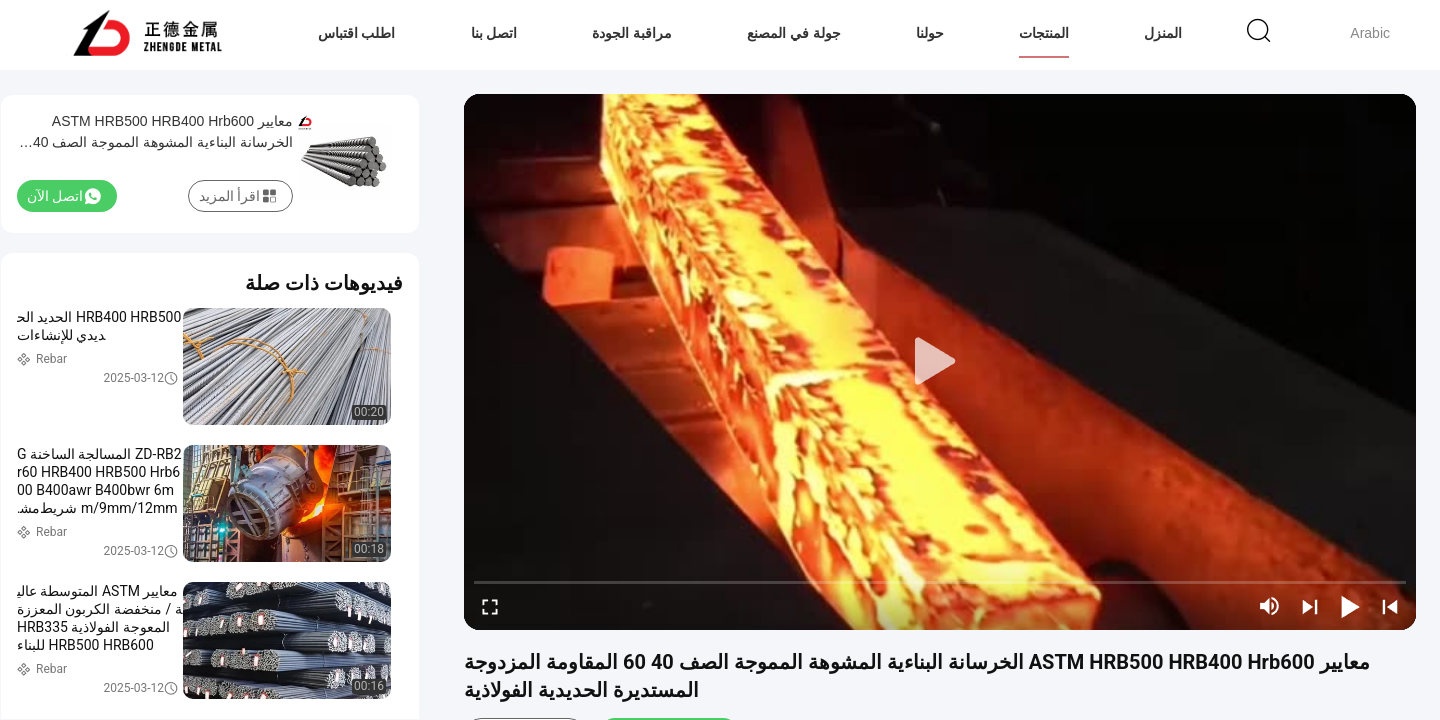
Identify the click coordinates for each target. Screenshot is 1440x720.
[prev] (1390, 606)
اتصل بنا (494, 33)
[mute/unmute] (1270, 606)
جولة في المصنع (794, 33)
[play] (940, 362)
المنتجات (1044, 33)
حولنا (930, 33)
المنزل (1163, 33)
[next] (1310, 606)
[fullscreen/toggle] (490, 606)
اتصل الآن (64, 196)
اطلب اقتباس (357, 33)
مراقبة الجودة (632, 33)
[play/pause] (1350, 606)
